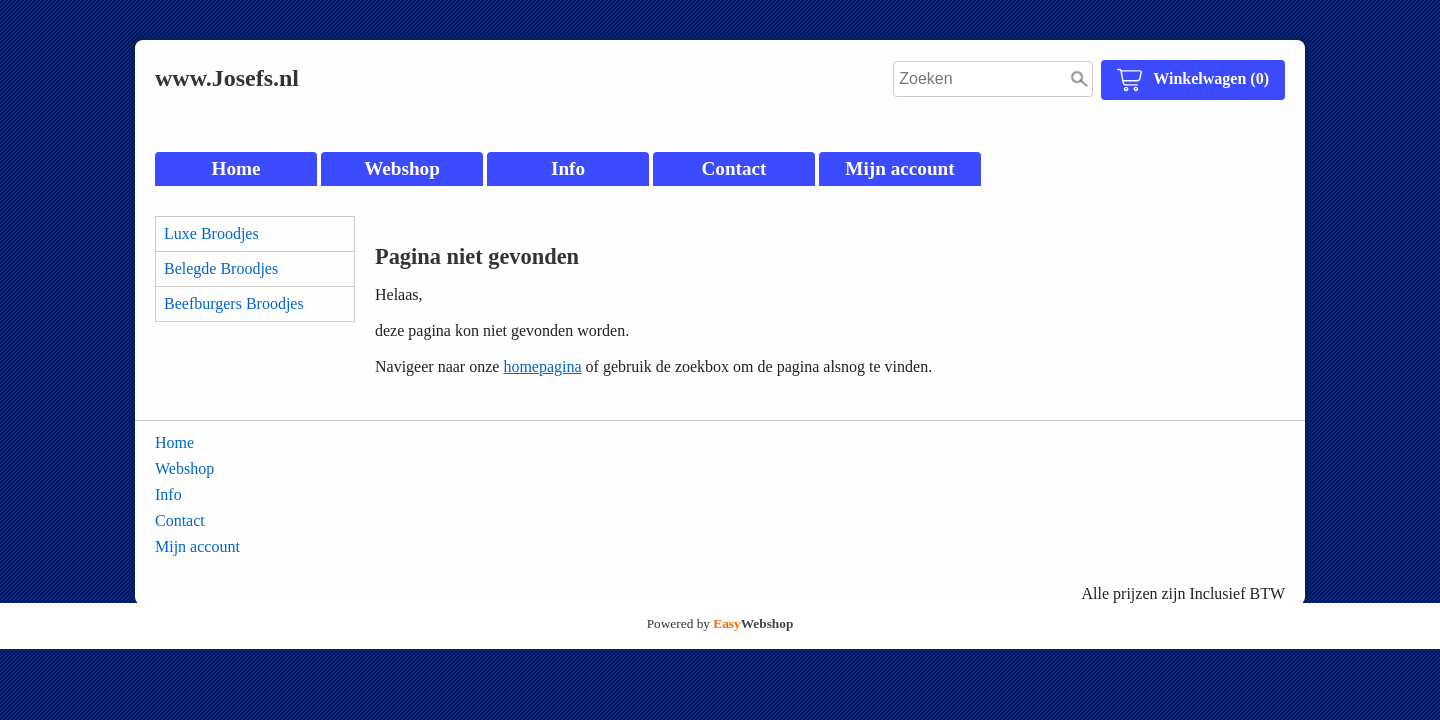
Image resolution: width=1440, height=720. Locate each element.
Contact (733, 168)
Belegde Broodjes (221, 268)
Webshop (402, 168)
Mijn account (899, 168)
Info (568, 168)
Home (235, 168)
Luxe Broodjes (211, 233)
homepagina (542, 366)
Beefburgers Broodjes (234, 303)
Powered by (720, 623)
